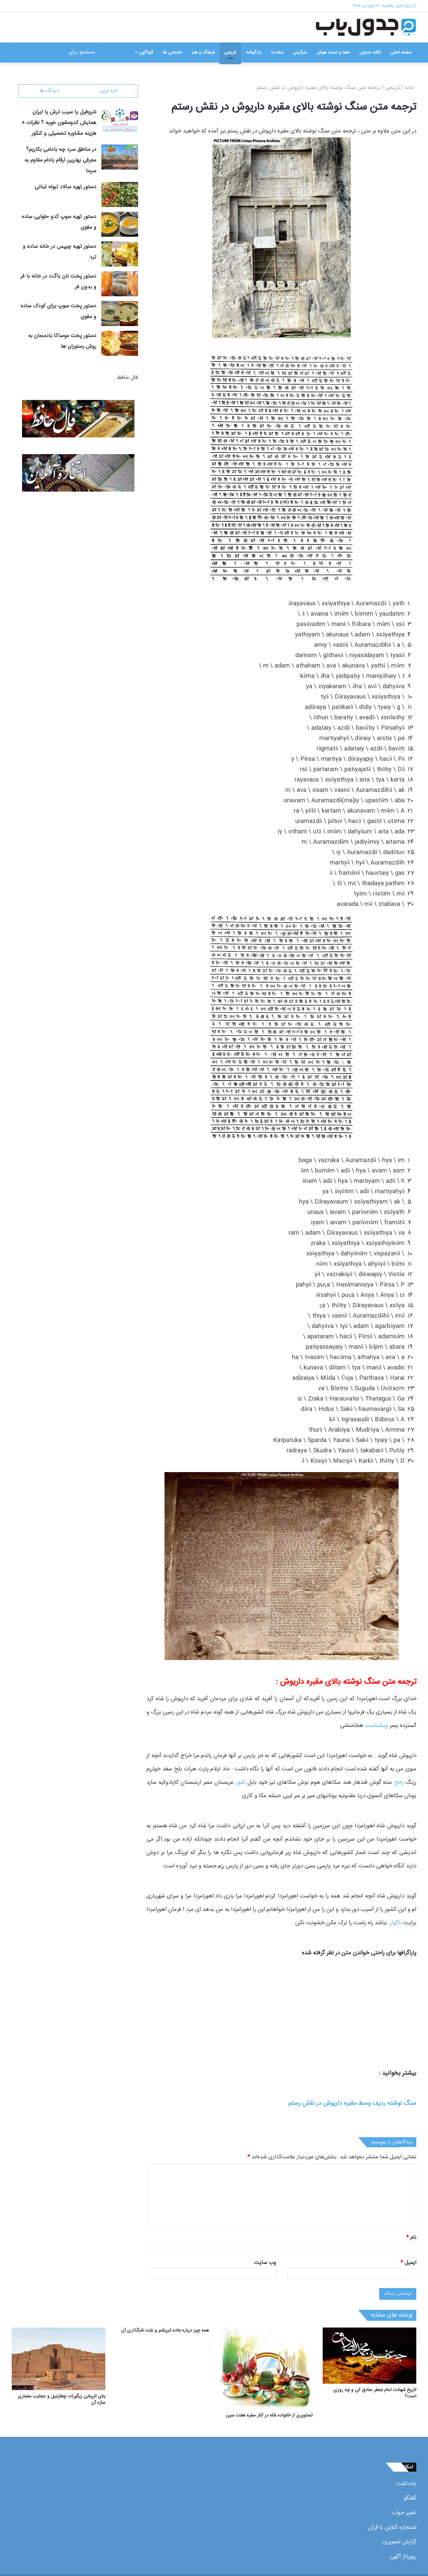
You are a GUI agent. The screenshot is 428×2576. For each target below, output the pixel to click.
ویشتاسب (376, 1725)
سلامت (277, 52)
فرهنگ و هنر (203, 52)
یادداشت (406, 2483)
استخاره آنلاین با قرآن (392, 2527)
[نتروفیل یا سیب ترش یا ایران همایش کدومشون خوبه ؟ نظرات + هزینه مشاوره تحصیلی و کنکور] (119, 120)
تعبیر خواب (404, 2512)
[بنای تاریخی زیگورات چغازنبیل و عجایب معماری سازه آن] (58, 2359)
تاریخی (230, 52)
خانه (410, 87)
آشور (241, 1782)
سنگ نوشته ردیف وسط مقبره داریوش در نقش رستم (352, 2103)
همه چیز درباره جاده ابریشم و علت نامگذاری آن (165, 2331)
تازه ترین (108, 91)
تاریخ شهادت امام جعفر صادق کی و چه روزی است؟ (374, 2393)
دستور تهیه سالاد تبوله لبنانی (65, 187)
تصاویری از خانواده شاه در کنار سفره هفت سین (269, 2415)
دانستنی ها (172, 52)
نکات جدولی (370, 52)
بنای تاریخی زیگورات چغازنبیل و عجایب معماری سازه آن (61, 2399)
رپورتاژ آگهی (403, 2556)
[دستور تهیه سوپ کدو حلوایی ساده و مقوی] (119, 224)
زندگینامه (253, 52)
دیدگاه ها (49, 91)
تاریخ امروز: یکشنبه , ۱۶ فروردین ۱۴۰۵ (382, 5)
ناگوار (396, 1923)
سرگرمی (300, 52)
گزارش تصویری (399, 2542)
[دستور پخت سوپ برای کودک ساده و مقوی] (119, 314)
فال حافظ (127, 378)
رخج (399, 1782)
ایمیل (408, 2262)
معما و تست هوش (333, 52)
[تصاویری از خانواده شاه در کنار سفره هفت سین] (266, 2368)
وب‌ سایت (265, 2262)
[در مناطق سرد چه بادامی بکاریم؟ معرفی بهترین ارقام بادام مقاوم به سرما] (119, 157)
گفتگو (410, 2498)
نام (411, 2237)
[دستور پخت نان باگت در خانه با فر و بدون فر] (119, 284)
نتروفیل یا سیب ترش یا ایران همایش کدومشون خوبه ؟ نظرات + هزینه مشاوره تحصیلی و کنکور (58, 123)
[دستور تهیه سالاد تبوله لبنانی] (119, 195)
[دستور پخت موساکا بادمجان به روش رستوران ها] (119, 343)
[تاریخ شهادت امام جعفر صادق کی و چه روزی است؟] (369, 2356)
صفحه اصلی (401, 52)
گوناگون (146, 52)
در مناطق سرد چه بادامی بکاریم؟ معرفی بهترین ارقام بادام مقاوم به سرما (60, 161)
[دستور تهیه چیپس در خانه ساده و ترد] (119, 254)
